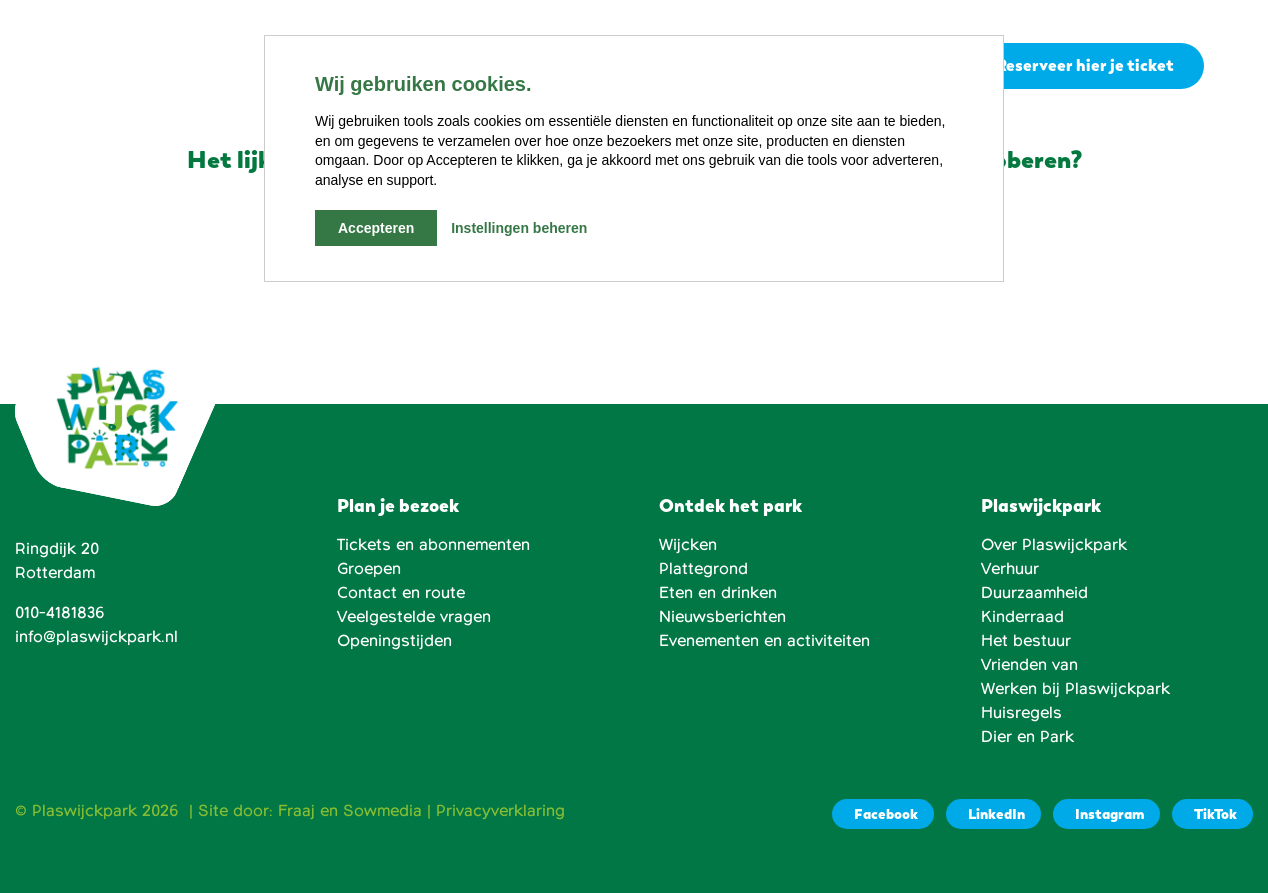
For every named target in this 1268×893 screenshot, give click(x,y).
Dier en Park (1027, 737)
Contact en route (401, 593)
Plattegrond (703, 569)
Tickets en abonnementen (433, 545)
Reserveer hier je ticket (1085, 66)
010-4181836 (60, 613)
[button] (1236, 67)
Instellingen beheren (519, 228)
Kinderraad (1022, 617)
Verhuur (1010, 569)
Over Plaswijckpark (1054, 545)
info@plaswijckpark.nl (96, 637)
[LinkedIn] (993, 814)
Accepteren (376, 228)
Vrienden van (1029, 665)
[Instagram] (1106, 814)
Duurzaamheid (1034, 593)
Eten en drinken (718, 593)
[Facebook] (883, 814)
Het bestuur (1026, 641)
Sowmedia (382, 811)
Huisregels (1021, 713)
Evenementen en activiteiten (764, 641)
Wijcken (688, 545)
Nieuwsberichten (722, 617)
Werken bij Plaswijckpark (1075, 689)
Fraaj (296, 811)
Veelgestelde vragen (414, 617)
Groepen (369, 569)
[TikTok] (1212, 814)
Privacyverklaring (500, 811)
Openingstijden (394, 641)
